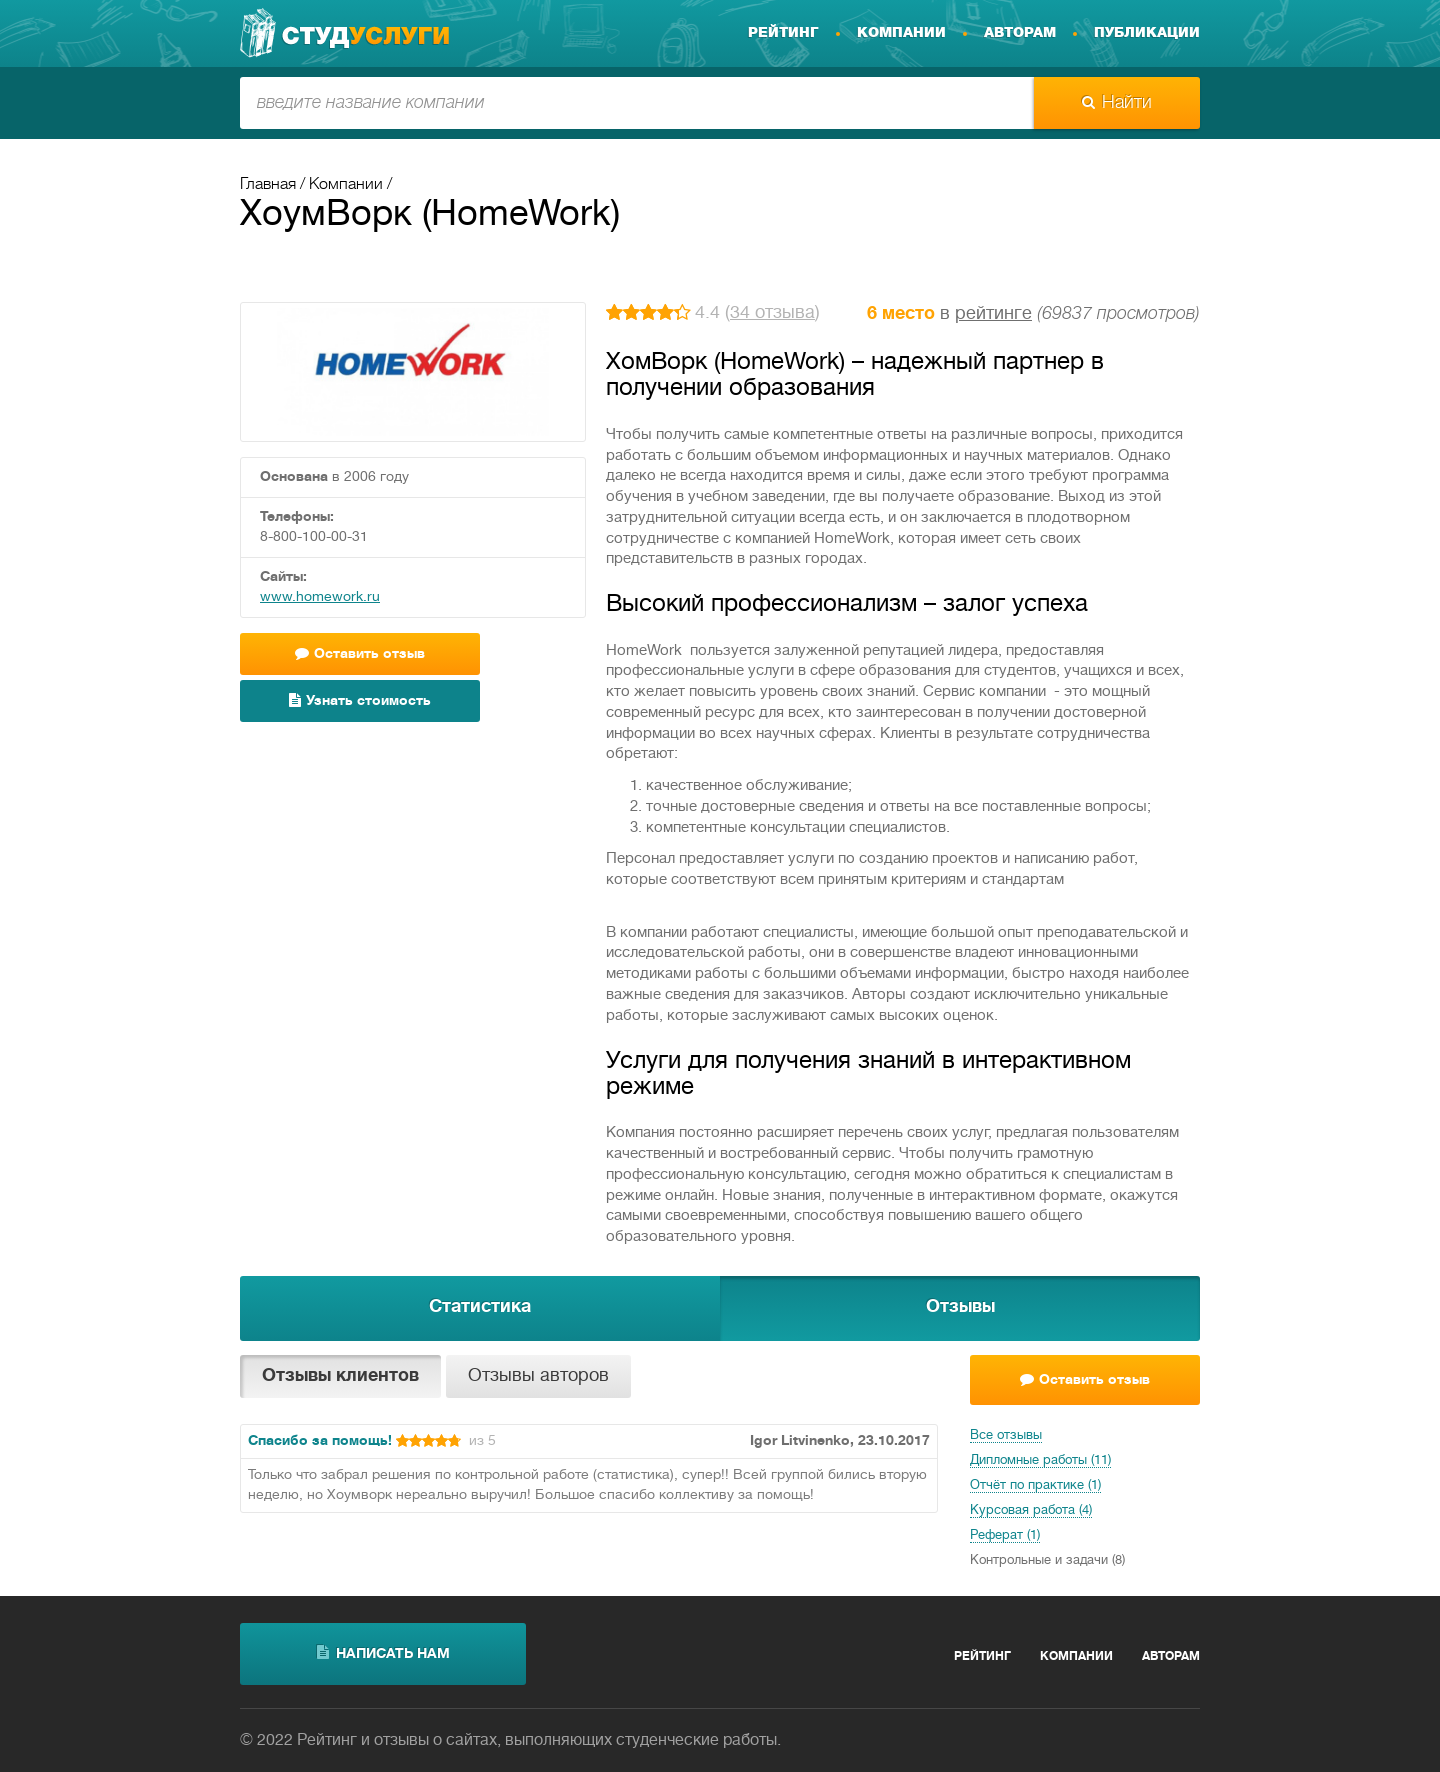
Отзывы (960, 1307)
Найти (1117, 103)
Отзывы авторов (538, 1376)
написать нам (383, 1653)
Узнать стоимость (360, 700)
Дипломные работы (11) (1040, 1461)
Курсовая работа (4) (1031, 1511)
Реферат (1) (1005, 1536)
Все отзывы (1006, 1436)
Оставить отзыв (360, 653)
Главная (268, 185)
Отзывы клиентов (340, 1376)
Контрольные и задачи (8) (1047, 1561)
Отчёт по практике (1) (1035, 1486)
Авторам (1020, 33)
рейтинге (993, 314)
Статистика (480, 1307)
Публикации (1147, 33)
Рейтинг (783, 33)
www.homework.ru (320, 597)
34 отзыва (772, 313)
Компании (901, 33)
